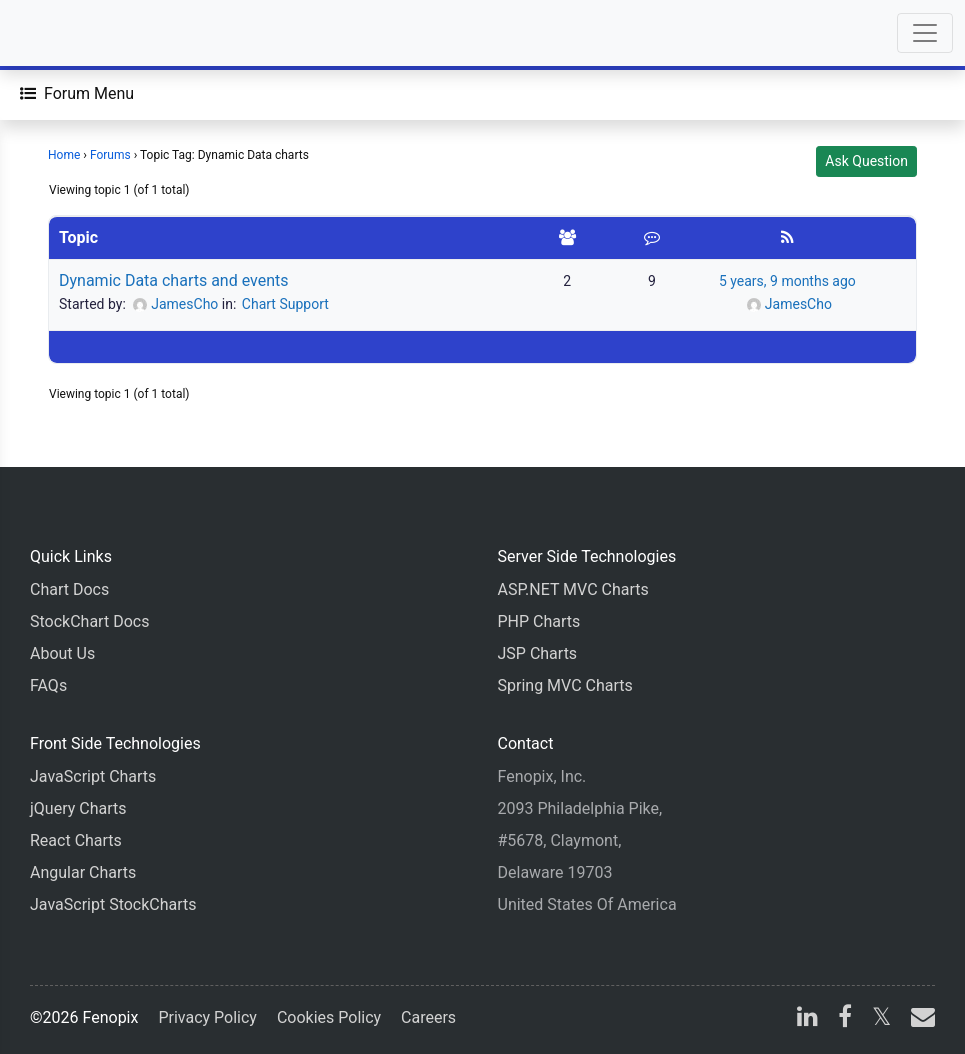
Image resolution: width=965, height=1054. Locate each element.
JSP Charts (538, 653)
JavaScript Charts (93, 776)
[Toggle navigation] (925, 33)
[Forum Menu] (77, 94)
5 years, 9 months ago (787, 281)
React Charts (76, 840)
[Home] (72, 33)
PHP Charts (539, 621)
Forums (110, 155)
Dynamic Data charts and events (174, 280)
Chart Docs (69, 589)
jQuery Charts (78, 808)
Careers (428, 1017)
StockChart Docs (89, 621)
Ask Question (866, 161)
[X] (881, 1019)
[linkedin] (807, 1019)
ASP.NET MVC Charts (573, 589)
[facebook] (845, 1019)
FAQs (48, 685)
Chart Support (285, 304)
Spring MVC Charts (565, 685)
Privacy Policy (207, 1017)
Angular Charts (83, 872)
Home (64, 155)
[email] (919, 1019)
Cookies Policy (329, 1017)
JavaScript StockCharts (113, 904)
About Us (62, 653)
